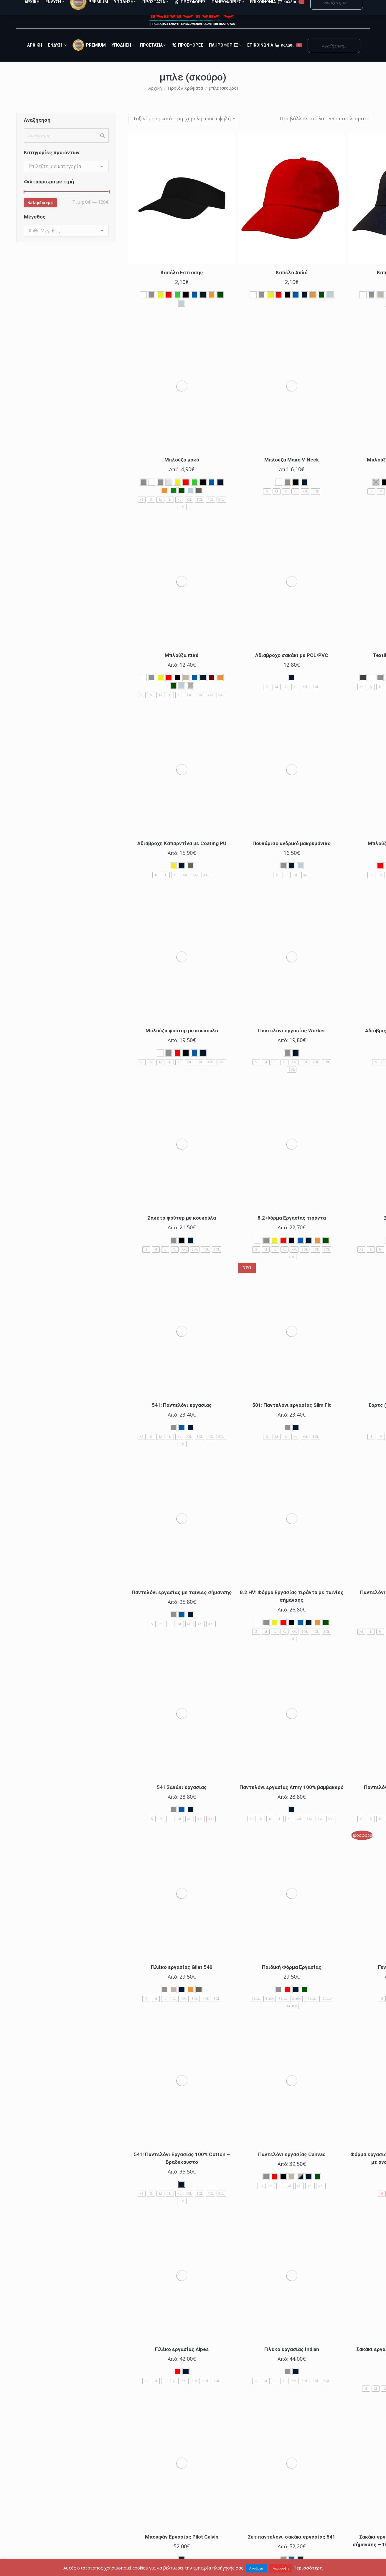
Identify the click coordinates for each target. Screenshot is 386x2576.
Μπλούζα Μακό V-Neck (291, 470)
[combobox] (66, 177)
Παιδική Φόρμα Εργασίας (291, 1978)
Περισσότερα (308, 2568)
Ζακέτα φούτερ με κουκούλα (181, 1228)
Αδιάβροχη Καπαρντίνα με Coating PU (181, 854)
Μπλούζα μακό (181, 470)
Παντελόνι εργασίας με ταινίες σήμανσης (182, 1603)
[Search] (102, 146)
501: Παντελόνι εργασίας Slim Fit (291, 1416)
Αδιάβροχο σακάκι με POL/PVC (291, 666)
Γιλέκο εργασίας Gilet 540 (181, 1978)
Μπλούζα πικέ (182, 666)
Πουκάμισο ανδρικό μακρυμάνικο (292, 854)
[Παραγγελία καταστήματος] (184, 129)
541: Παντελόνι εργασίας (182, 1416)
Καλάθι (288, 55)
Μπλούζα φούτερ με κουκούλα (182, 1041)
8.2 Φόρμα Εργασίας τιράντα (292, 1228)
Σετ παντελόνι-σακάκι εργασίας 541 (291, 2547)
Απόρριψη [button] (281, 2568)
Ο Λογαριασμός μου (337, 5)
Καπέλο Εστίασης (182, 283)
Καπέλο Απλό (292, 283)
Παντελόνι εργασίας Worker (291, 1041)
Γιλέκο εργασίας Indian (291, 2360)
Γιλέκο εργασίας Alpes (182, 2360)
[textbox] (55, 177)
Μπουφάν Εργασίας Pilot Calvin (181, 2547)
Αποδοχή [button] (256, 2568)
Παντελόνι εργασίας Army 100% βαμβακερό (292, 1798)
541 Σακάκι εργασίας (182, 1798)
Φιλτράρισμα (40, 213)
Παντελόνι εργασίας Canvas (291, 2165)
